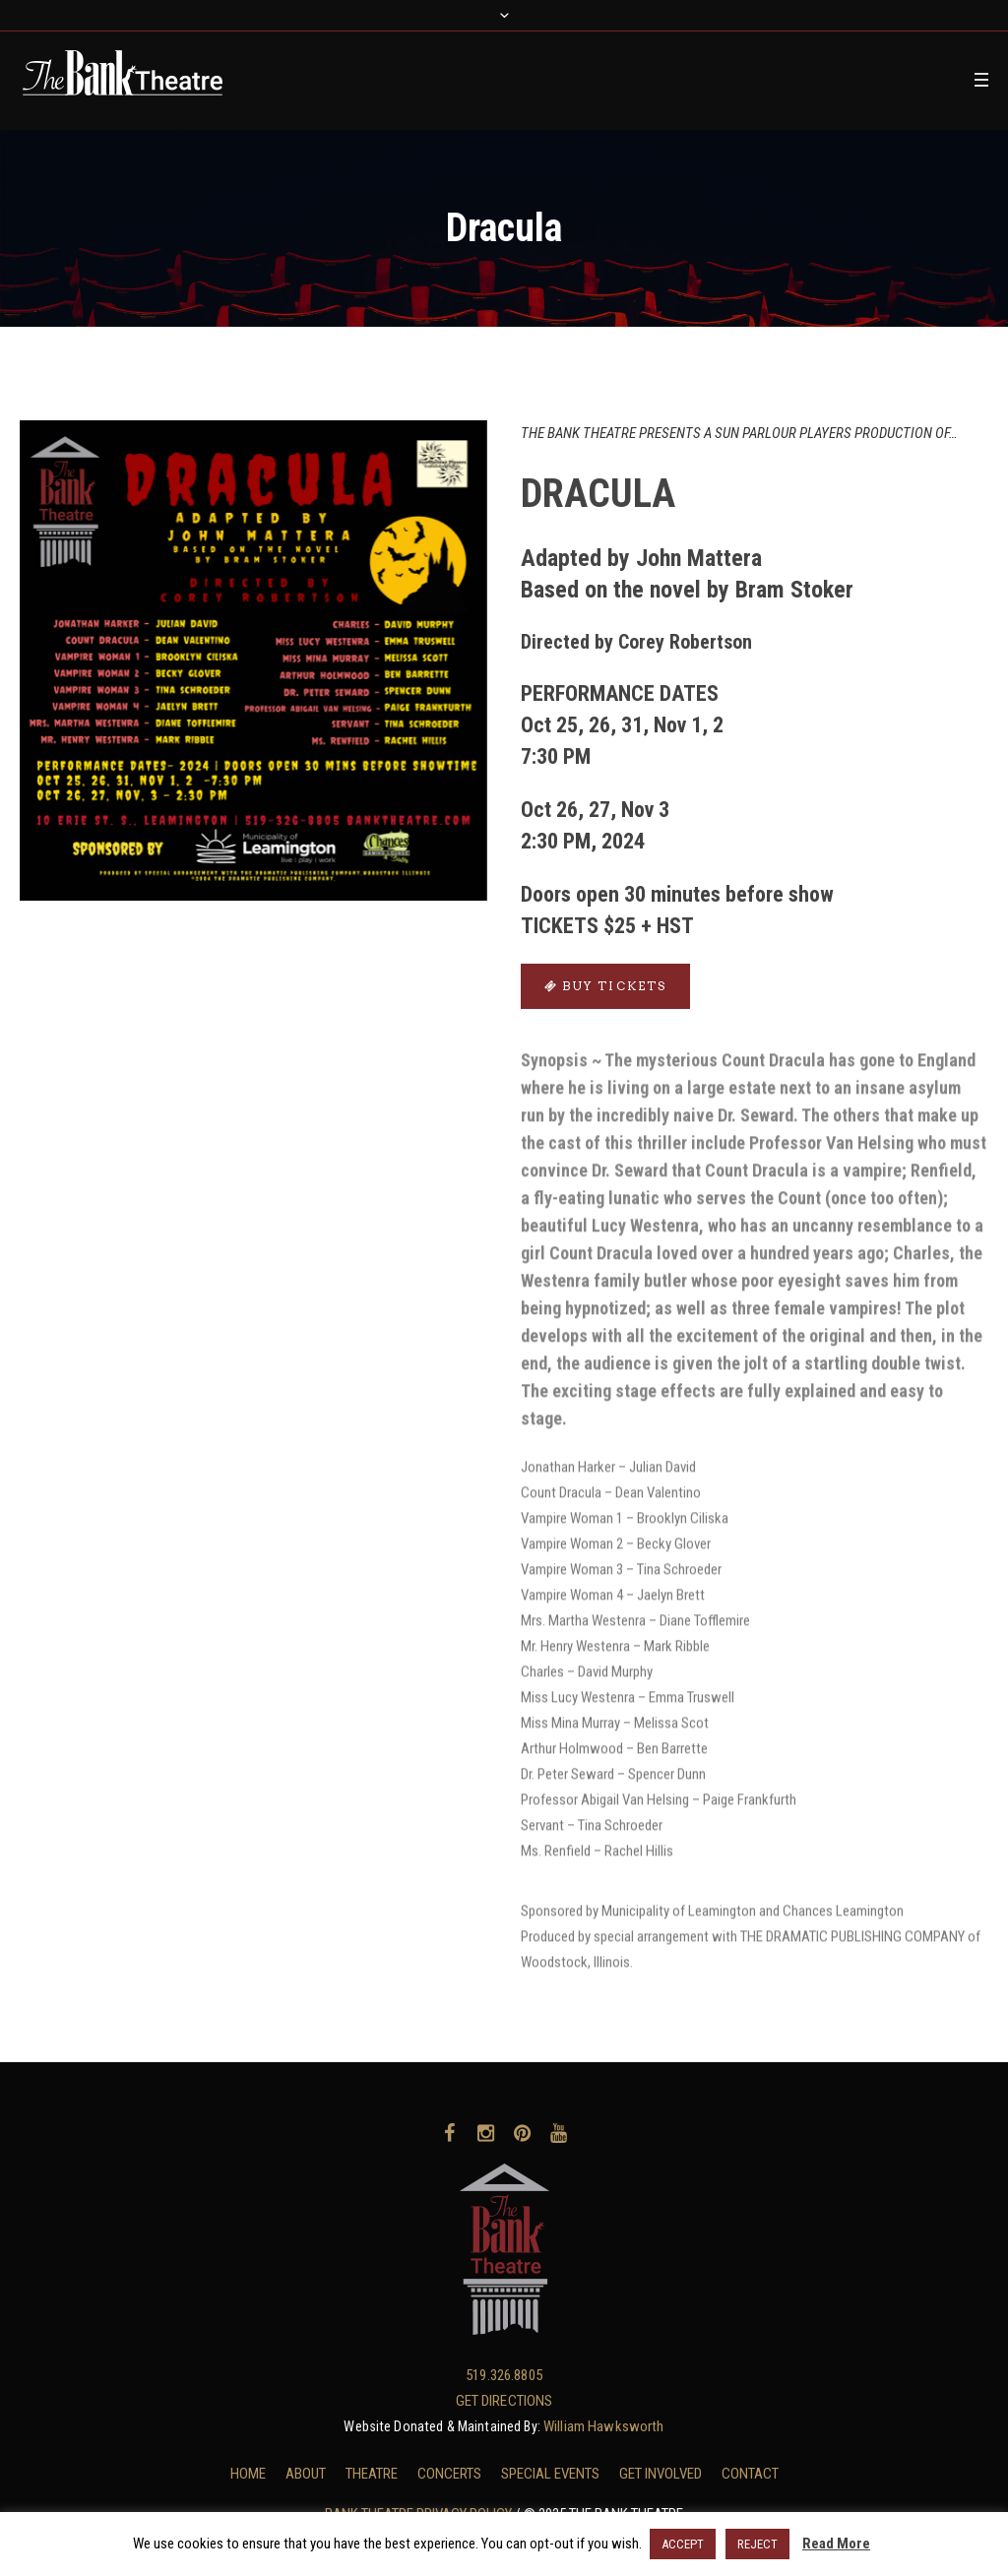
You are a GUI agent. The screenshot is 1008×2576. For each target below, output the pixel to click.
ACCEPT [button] (683, 2544)
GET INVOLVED (660, 2473)
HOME (248, 2473)
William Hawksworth (603, 2426)
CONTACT (750, 2473)
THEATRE (372, 2473)
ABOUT (305, 2473)
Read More (836, 2543)
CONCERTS (449, 2473)
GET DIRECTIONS (504, 2401)
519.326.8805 (504, 2375)
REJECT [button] (757, 2544)
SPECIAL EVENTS (550, 2473)
